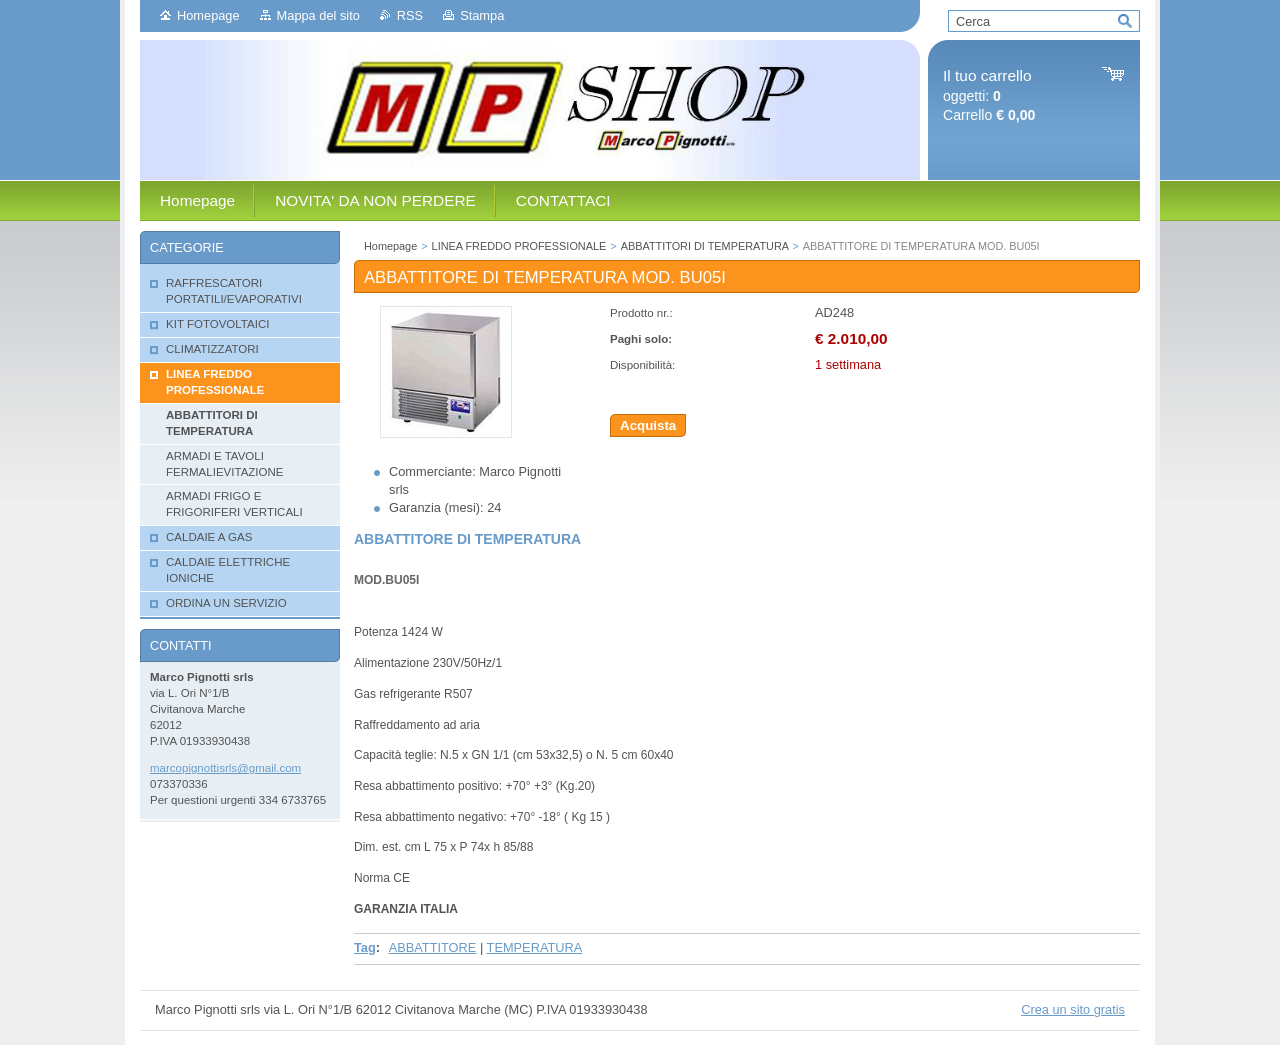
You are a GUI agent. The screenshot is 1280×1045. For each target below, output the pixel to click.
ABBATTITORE (433, 947)
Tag (365, 947)
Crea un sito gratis (1073, 1009)
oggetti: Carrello (989, 95)
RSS (410, 15)
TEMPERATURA (535, 947)
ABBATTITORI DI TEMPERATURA (705, 246)
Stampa (482, 15)
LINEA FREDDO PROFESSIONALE (519, 246)
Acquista (648, 425)
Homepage (208, 15)
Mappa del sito (318, 15)
